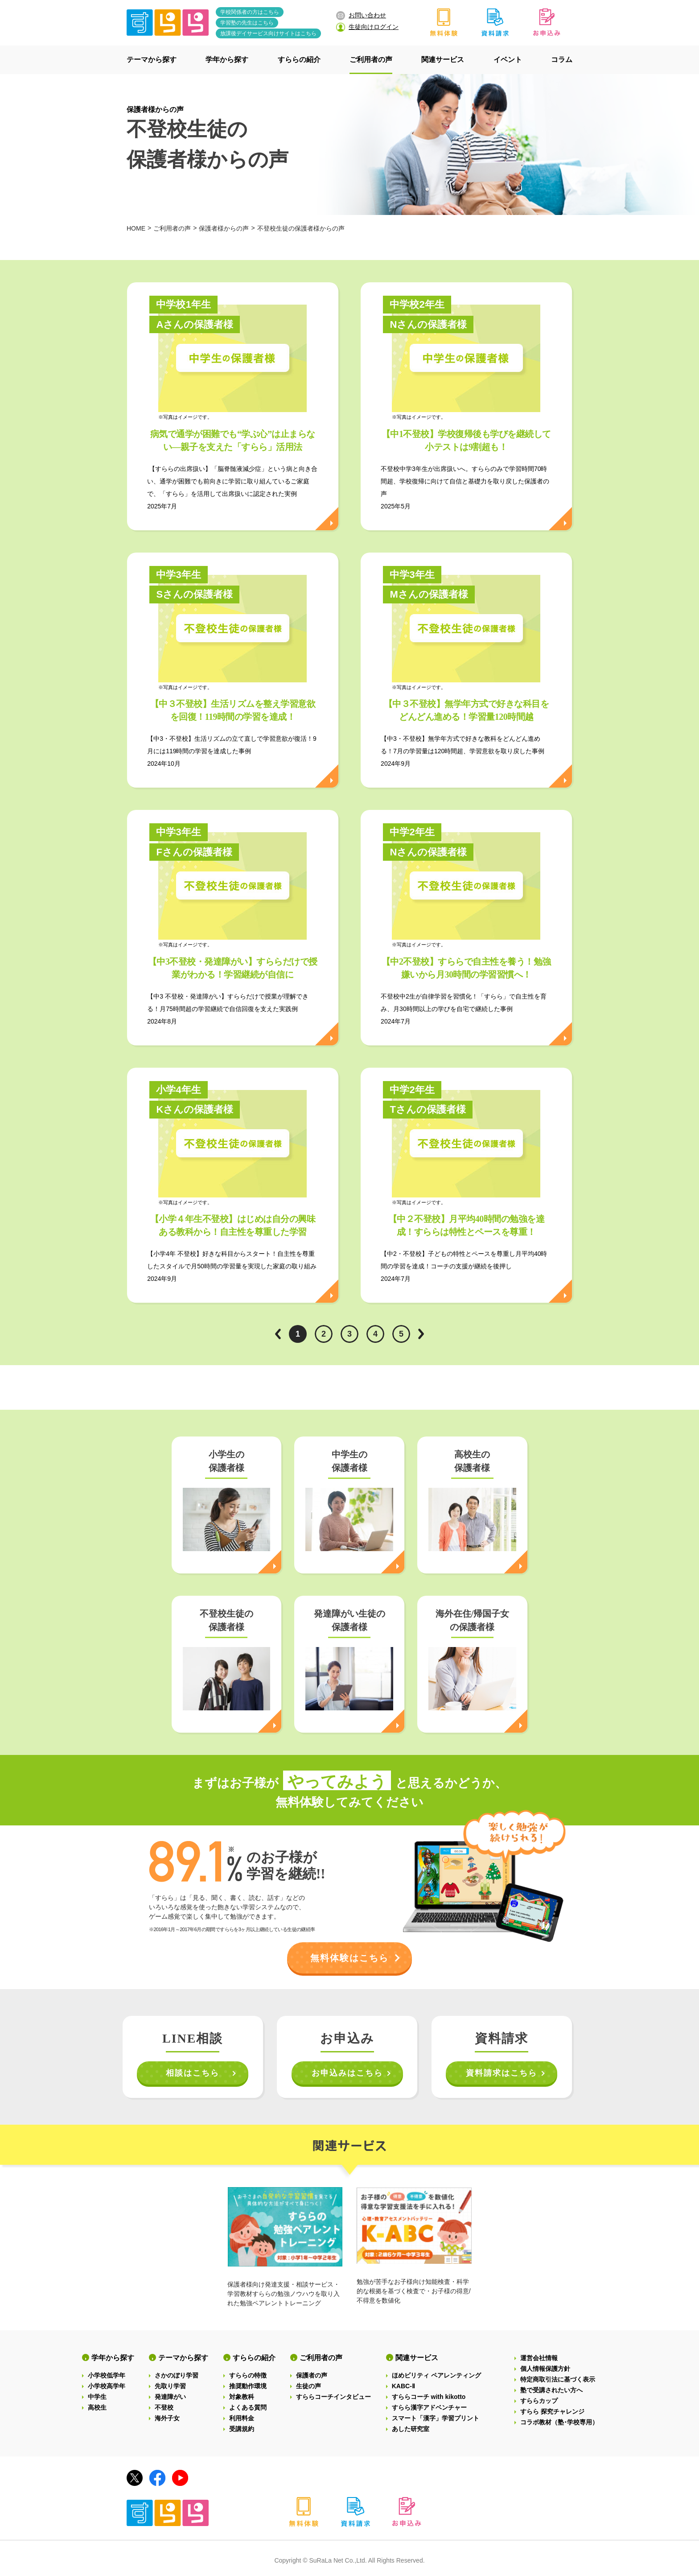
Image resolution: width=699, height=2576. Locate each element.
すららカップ (539, 2400)
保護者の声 (311, 2375)
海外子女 (167, 2418)
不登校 (164, 2407)
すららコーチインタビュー (333, 2396)
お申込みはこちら (347, 2072)
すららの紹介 (254, 2357)
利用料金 (241, 2418)
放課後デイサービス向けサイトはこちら (268, 33)
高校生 (97, 2407)
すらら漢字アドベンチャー (429, 2407)
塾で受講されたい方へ (551, 2390)
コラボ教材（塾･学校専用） (559, 2422)
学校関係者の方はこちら (249, 12)
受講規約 (241, 2428)
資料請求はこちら (501, 2072)
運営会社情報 (539, 2357)
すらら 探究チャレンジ (552, 2411)
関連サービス (416, 2357)
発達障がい (170, 2396)
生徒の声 (308, 2386)
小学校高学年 (106, 2386)
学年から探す (112, 2357)
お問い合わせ (361, 15)
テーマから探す (183, 2357)
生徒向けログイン (367, 27)
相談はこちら (192, 2072)
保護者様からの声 (155, 109)
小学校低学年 (106, 2375)
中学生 (97, 2396)
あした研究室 (410, 2428)
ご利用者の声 (172, 228)
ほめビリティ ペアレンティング (436, 2375)
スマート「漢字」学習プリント (435, 2418)
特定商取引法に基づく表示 (557, 2379)
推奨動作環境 (248, 2386)
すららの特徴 (248, 2375)
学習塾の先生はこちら (247, 23)
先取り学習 (170, 2386)
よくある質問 (248, 2407)
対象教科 (241, 2396)
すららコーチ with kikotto (429, 2396)
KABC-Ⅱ (403, 2386)
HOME (136, 228)
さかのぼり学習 (176, 2375)
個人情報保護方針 (545, 2368)
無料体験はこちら (349, 1958)
